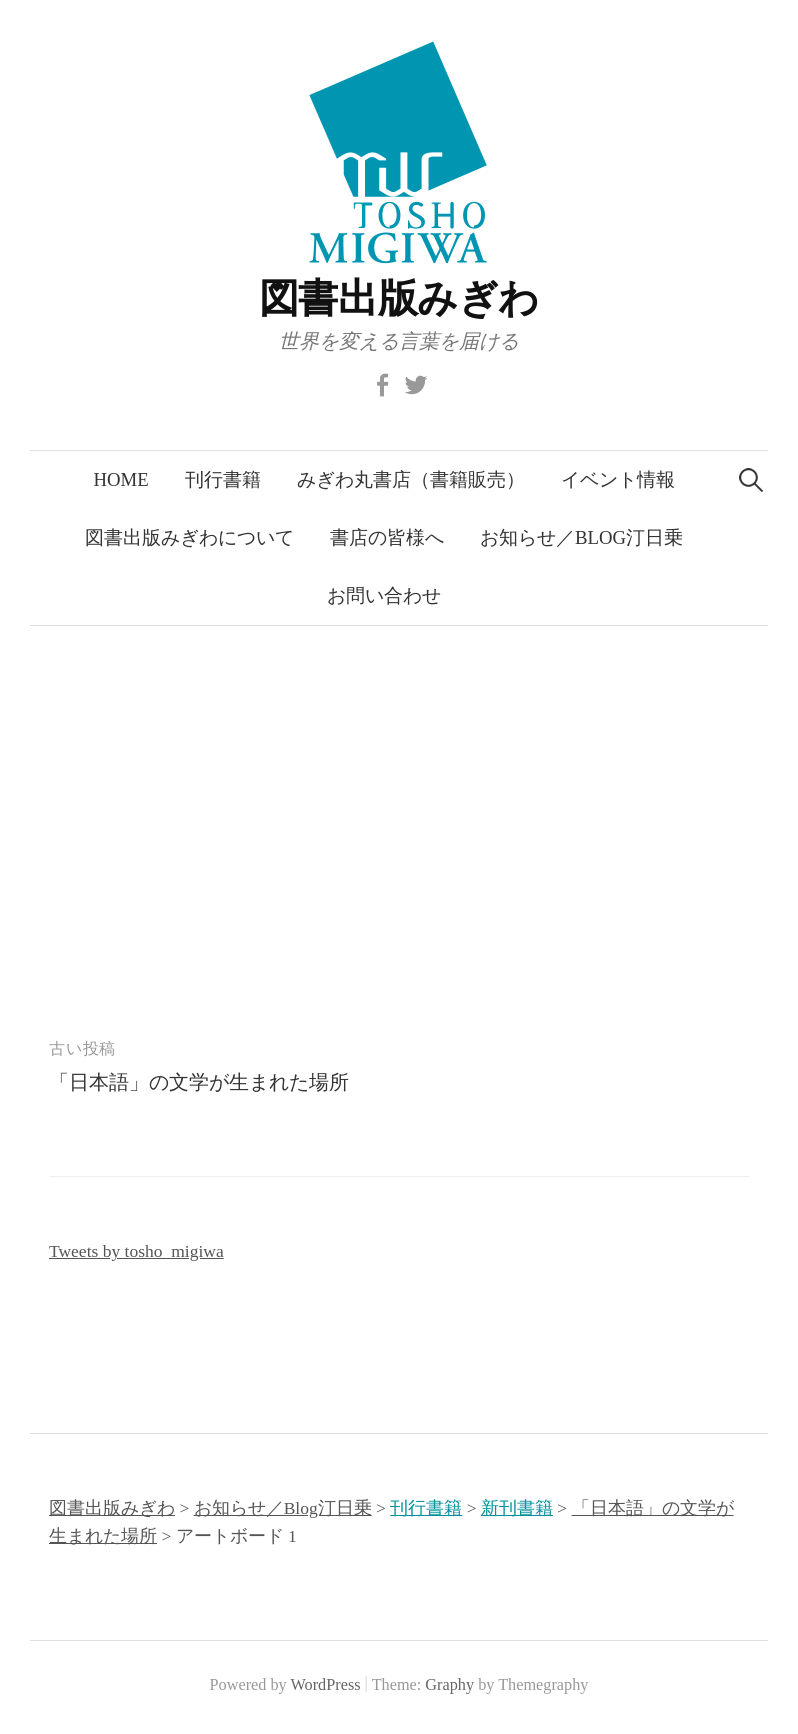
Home (120, 479)
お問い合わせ (384, 595)
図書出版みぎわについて (189, 537)
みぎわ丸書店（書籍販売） (411, 479)
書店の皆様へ (387, 537)
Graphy (449, 1685)
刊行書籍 (223, 479)
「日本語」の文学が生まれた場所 (199, 1082)
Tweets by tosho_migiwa (136, 1251)
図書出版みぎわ (399, 298)
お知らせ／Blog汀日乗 (581, 537)
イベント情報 (618, 479)
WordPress (326, 1685)
